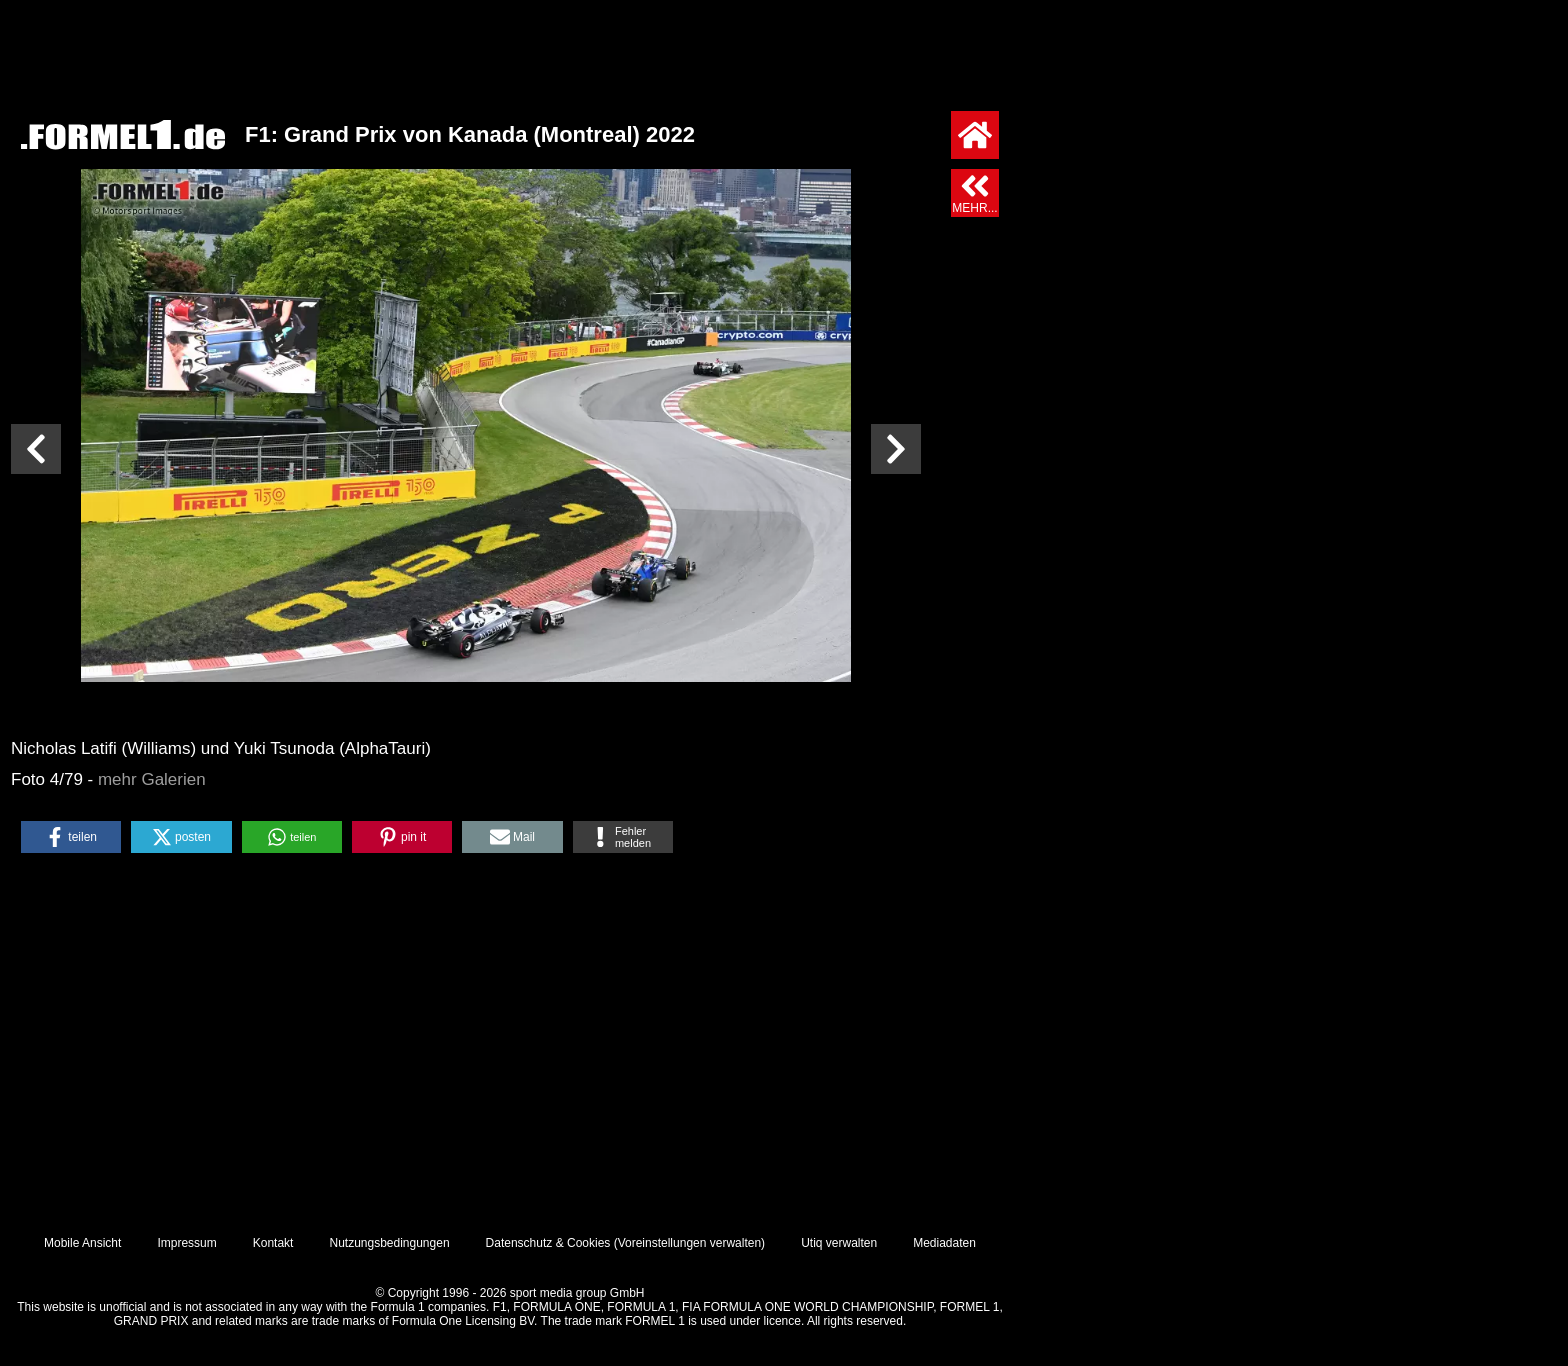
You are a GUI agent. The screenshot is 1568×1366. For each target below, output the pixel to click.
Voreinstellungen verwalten (689, 1243)
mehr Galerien (152, 779)
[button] (71, 837)
